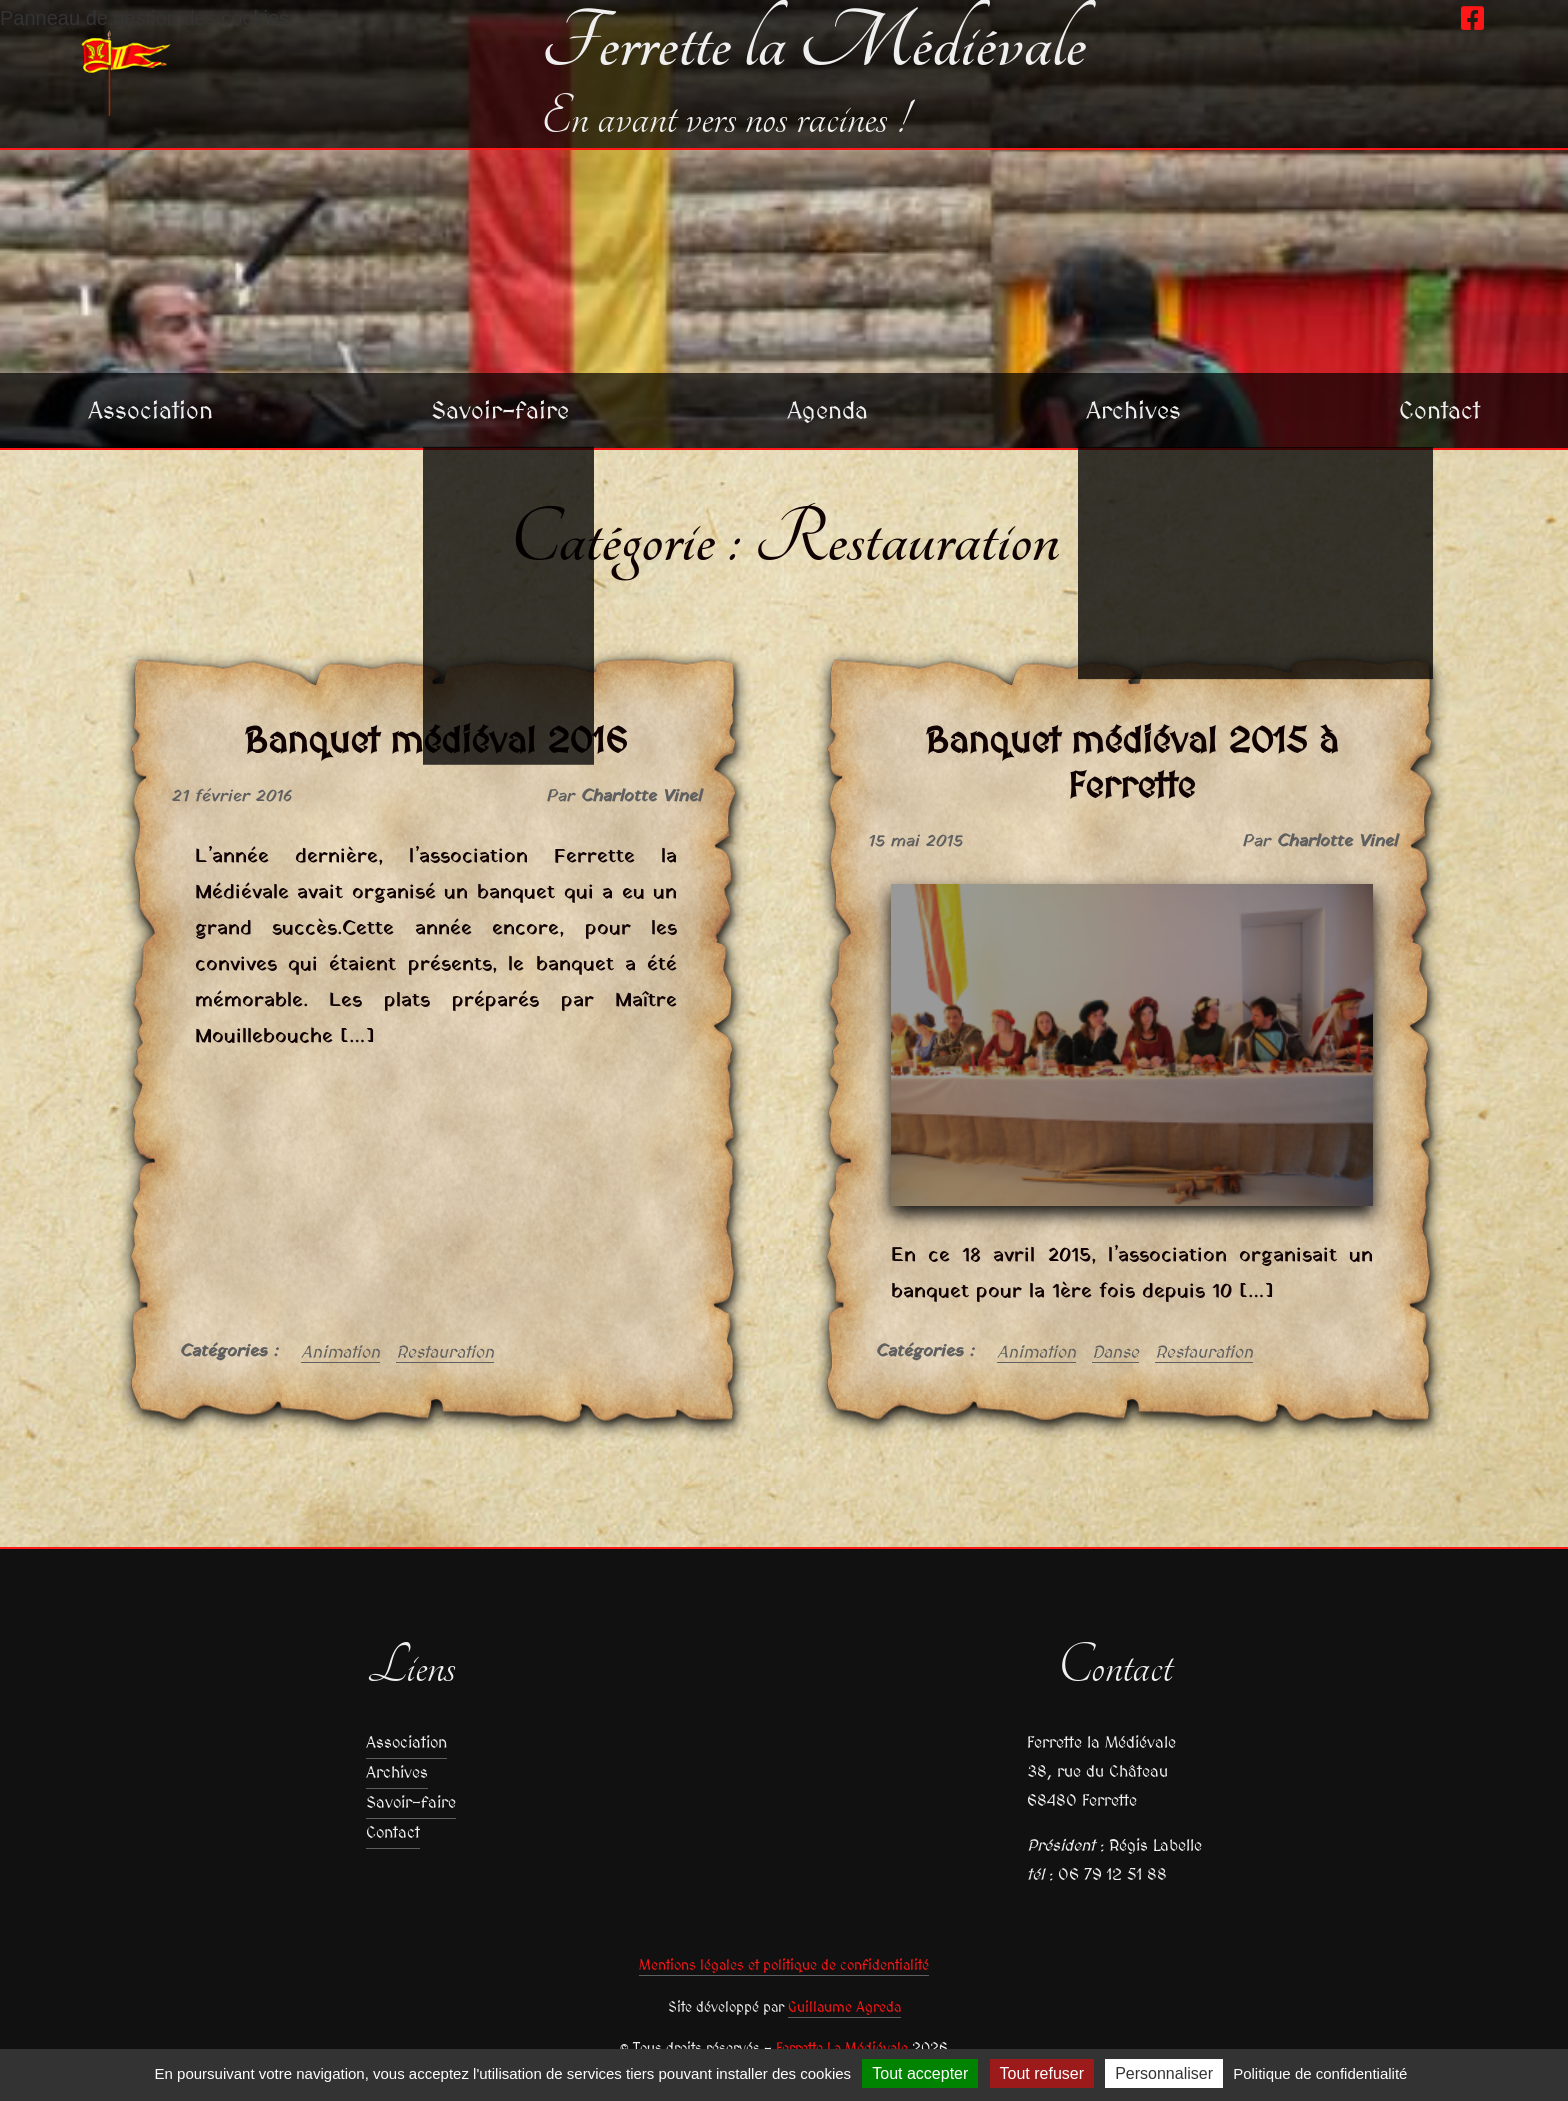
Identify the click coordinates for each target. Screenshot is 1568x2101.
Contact (1439, 410)
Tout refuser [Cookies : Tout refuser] (1042, 2073)
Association (150, 410)
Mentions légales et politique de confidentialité (784, 1965)
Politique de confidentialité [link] (1320, 2073)
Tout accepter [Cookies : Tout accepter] (920, 2073)
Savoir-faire (500, 410)
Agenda (827, 410)
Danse (1115, 1352)
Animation (340, 1352)
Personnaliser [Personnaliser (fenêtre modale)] (1164, 2073)
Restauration (445, 1352)
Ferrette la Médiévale (813, 44)
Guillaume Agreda (844, 2007)
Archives (1133, 410)
